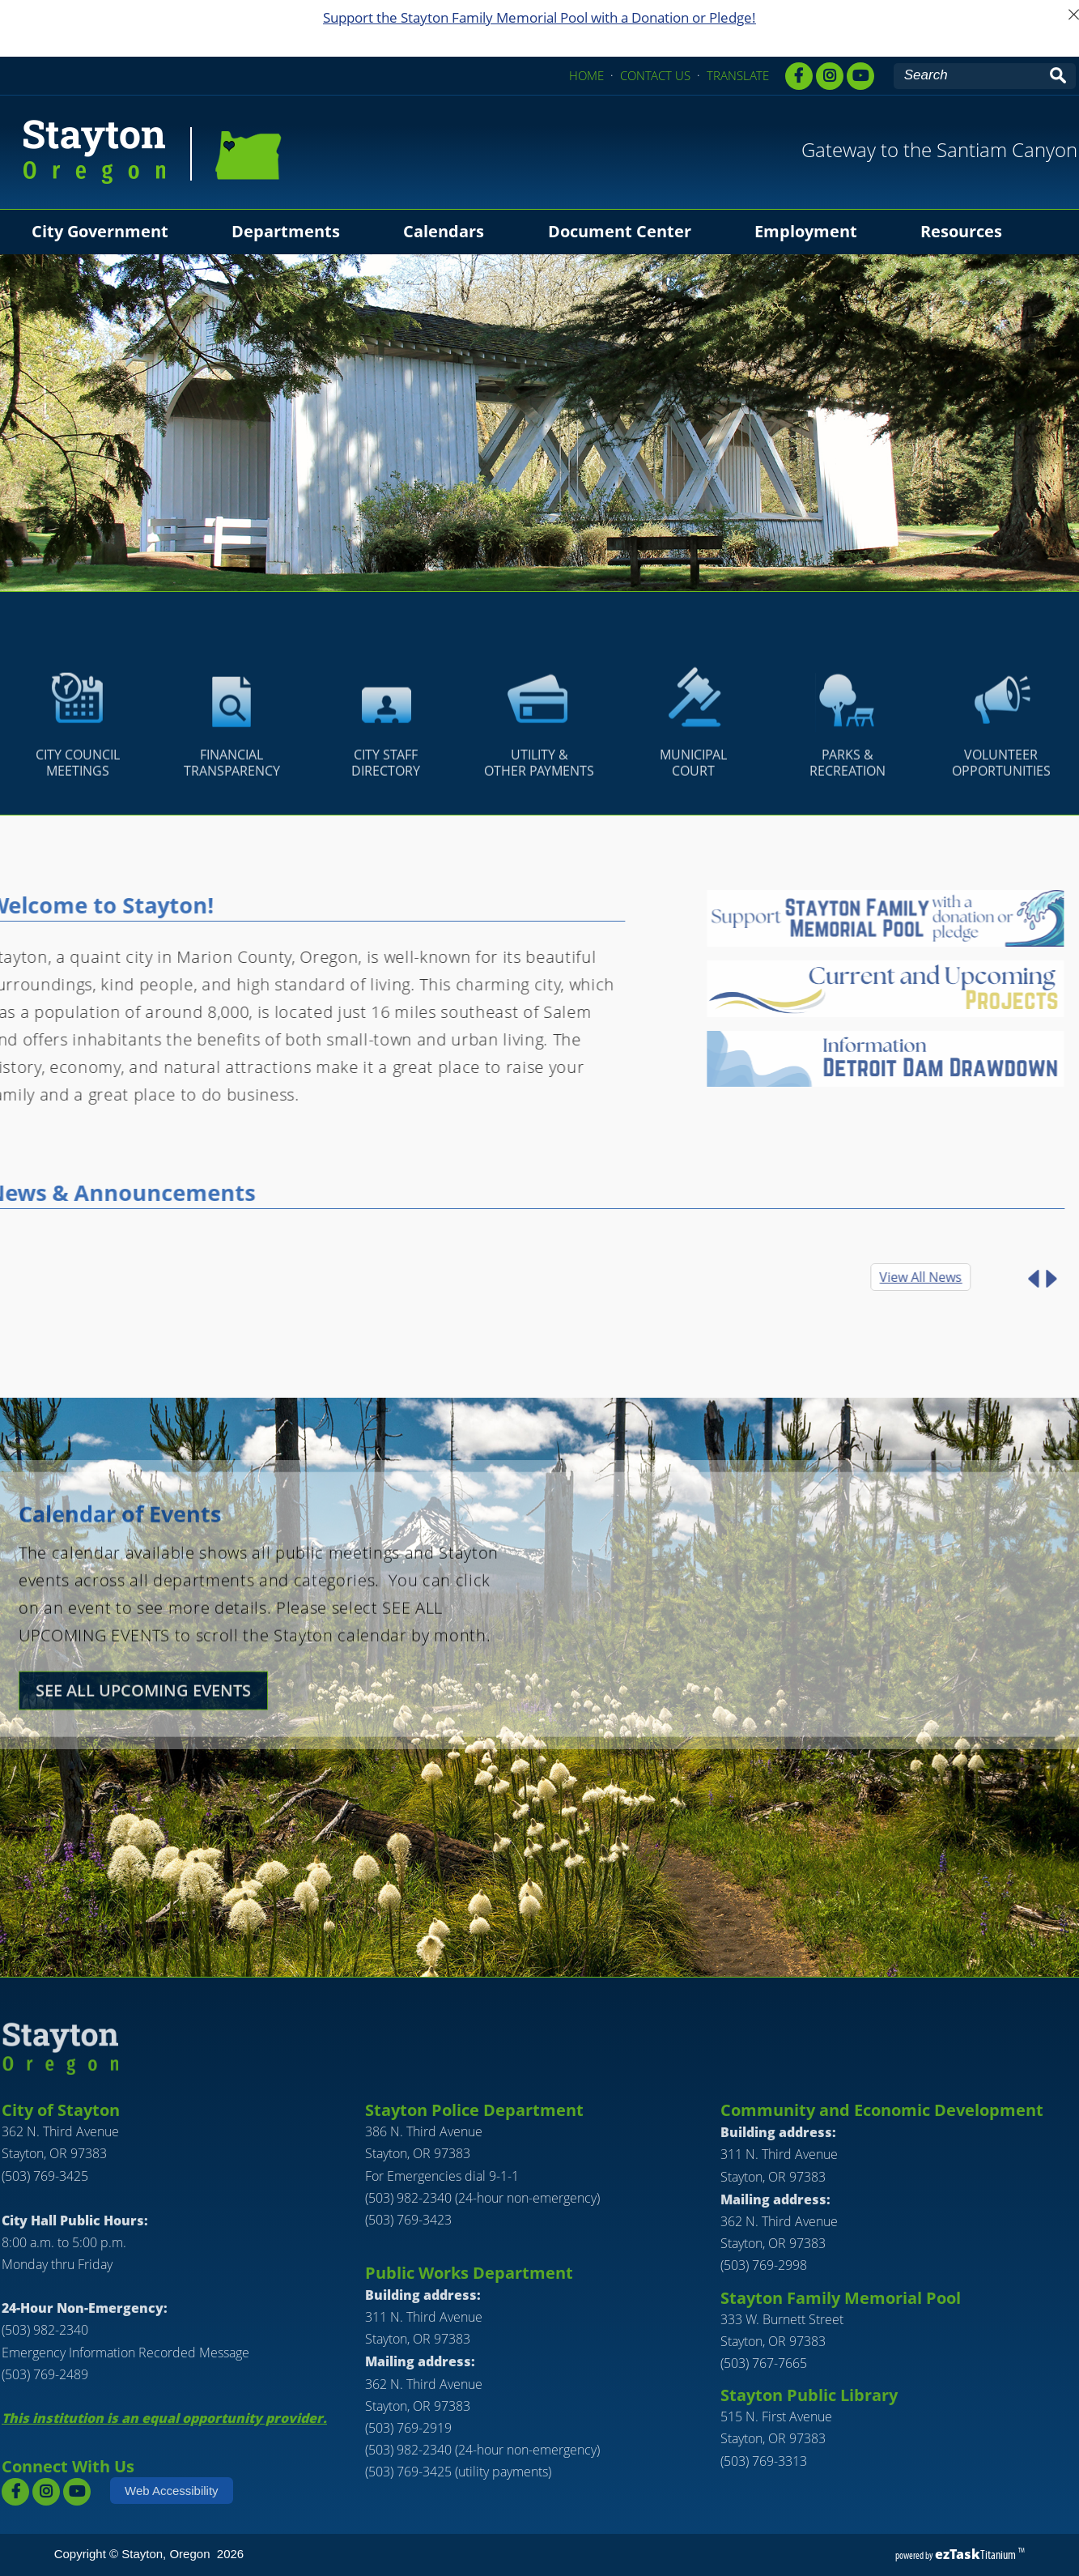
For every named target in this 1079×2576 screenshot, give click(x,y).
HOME (586, 75)
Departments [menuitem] (286, 231)
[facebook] (799, 76)
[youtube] (860, 76)
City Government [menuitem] (100, 231)
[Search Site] (969, 75)
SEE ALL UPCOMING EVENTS (143, 1749)
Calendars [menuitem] (443, 231)
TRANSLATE (738, 75)
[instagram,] (829, 76)
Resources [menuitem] (961, 231)
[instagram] (46, 2492)
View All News (863, 1277)
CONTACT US (655, 75)
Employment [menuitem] (805, 231)
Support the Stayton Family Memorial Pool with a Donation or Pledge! (539, 17)
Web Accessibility (172, 2490)
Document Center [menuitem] (619, 231)
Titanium (976, 2554)
